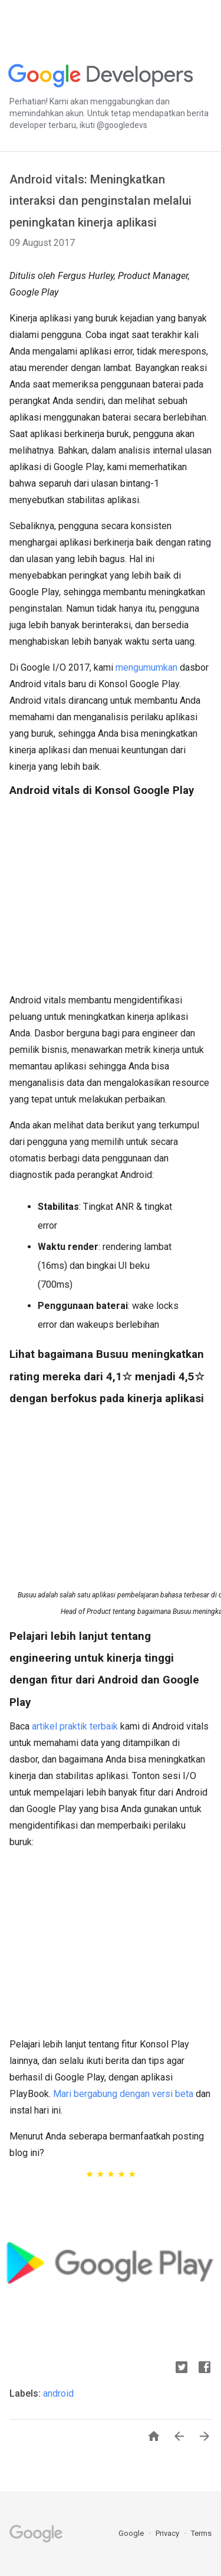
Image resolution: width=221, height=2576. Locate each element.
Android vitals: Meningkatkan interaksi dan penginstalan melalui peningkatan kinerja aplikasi (100, 200)
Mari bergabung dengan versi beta (123, 2093)
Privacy (168, 2533)
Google (132, 2533)
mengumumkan (146, 667)
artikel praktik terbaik (75, 1726)
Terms (201, 2533)
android (58, 2393)
